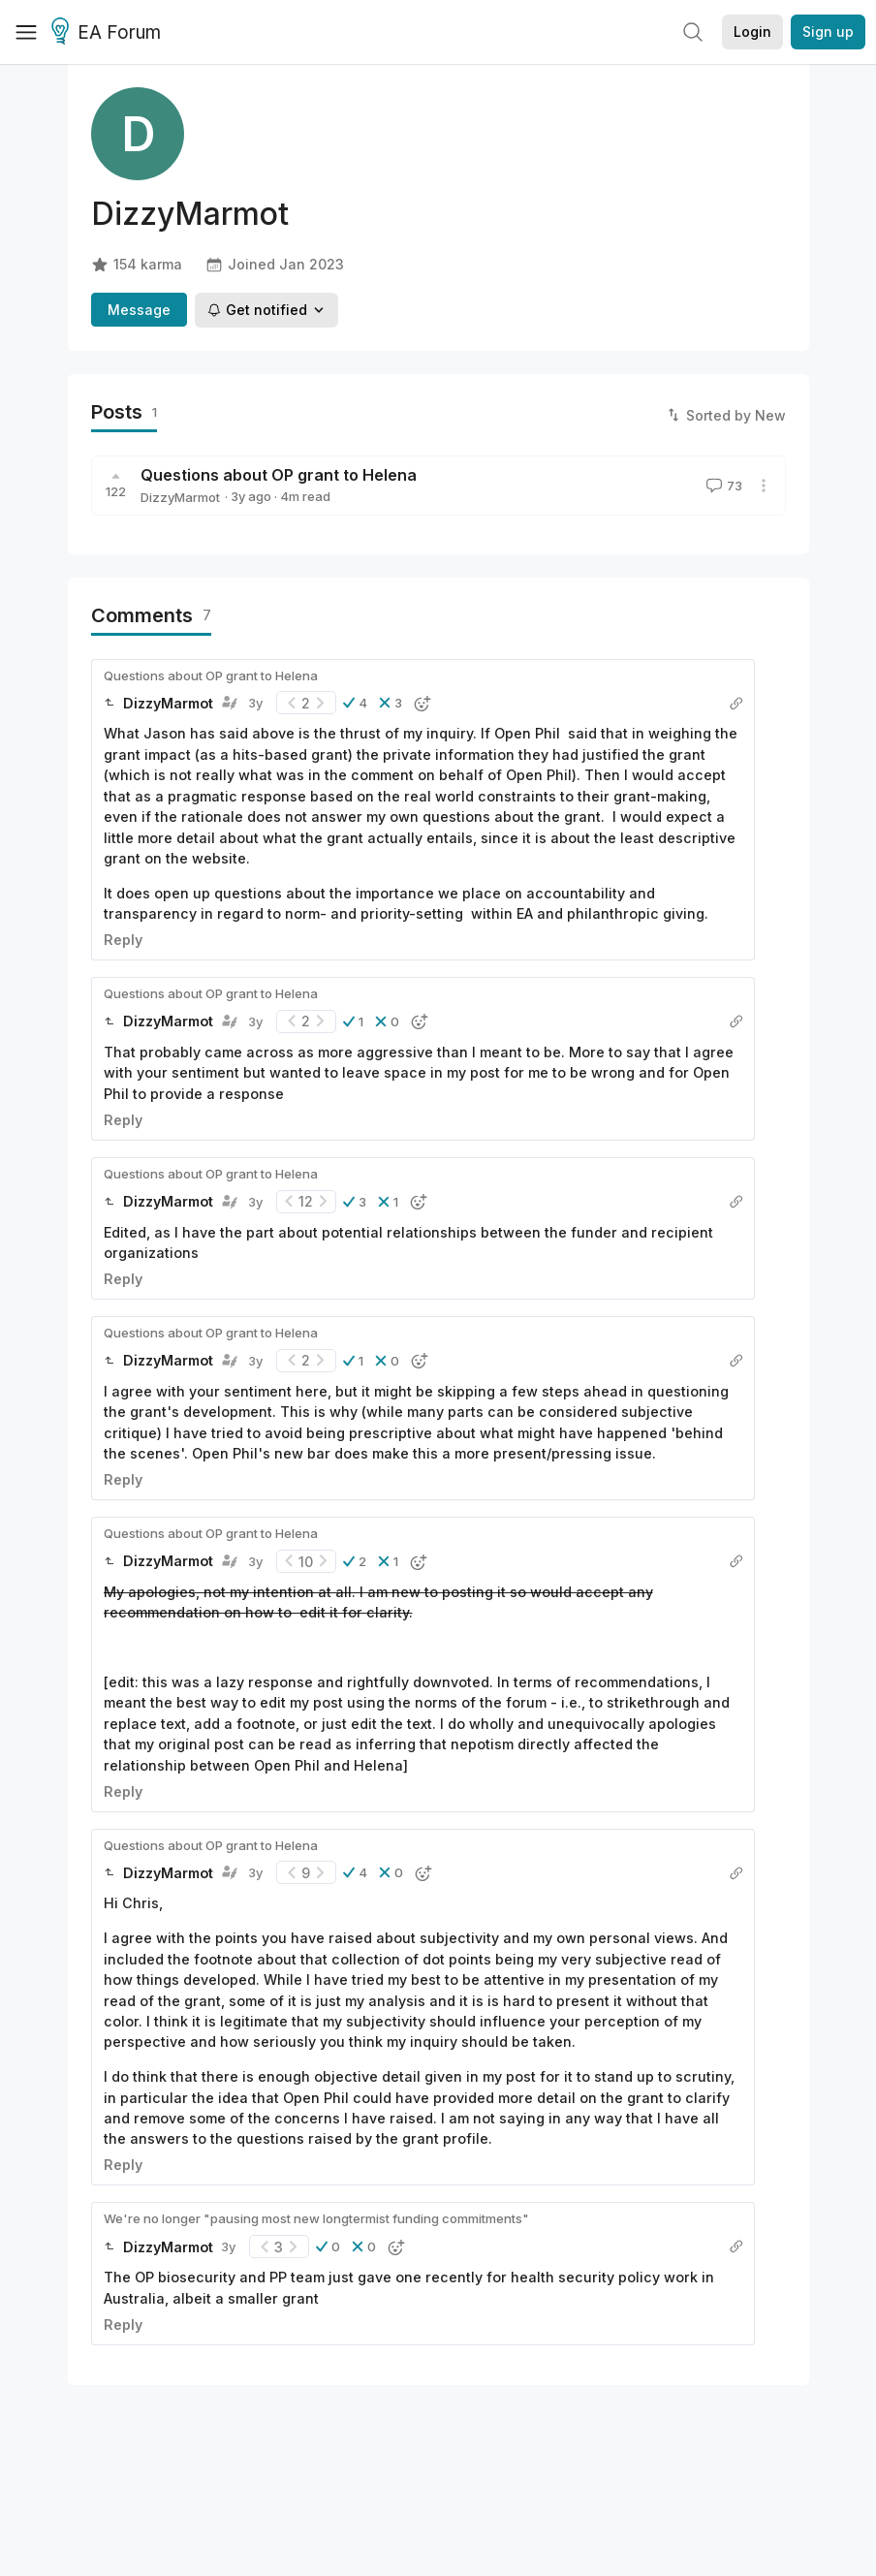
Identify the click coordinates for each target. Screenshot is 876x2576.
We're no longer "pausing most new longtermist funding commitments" (316, 2218)
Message (139, 309)
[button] (355, 702)
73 (722, 485)
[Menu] (26, 32)
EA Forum (109, 32)
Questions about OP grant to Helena (279, 475)
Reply (123, 939)
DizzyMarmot (180, 497)
